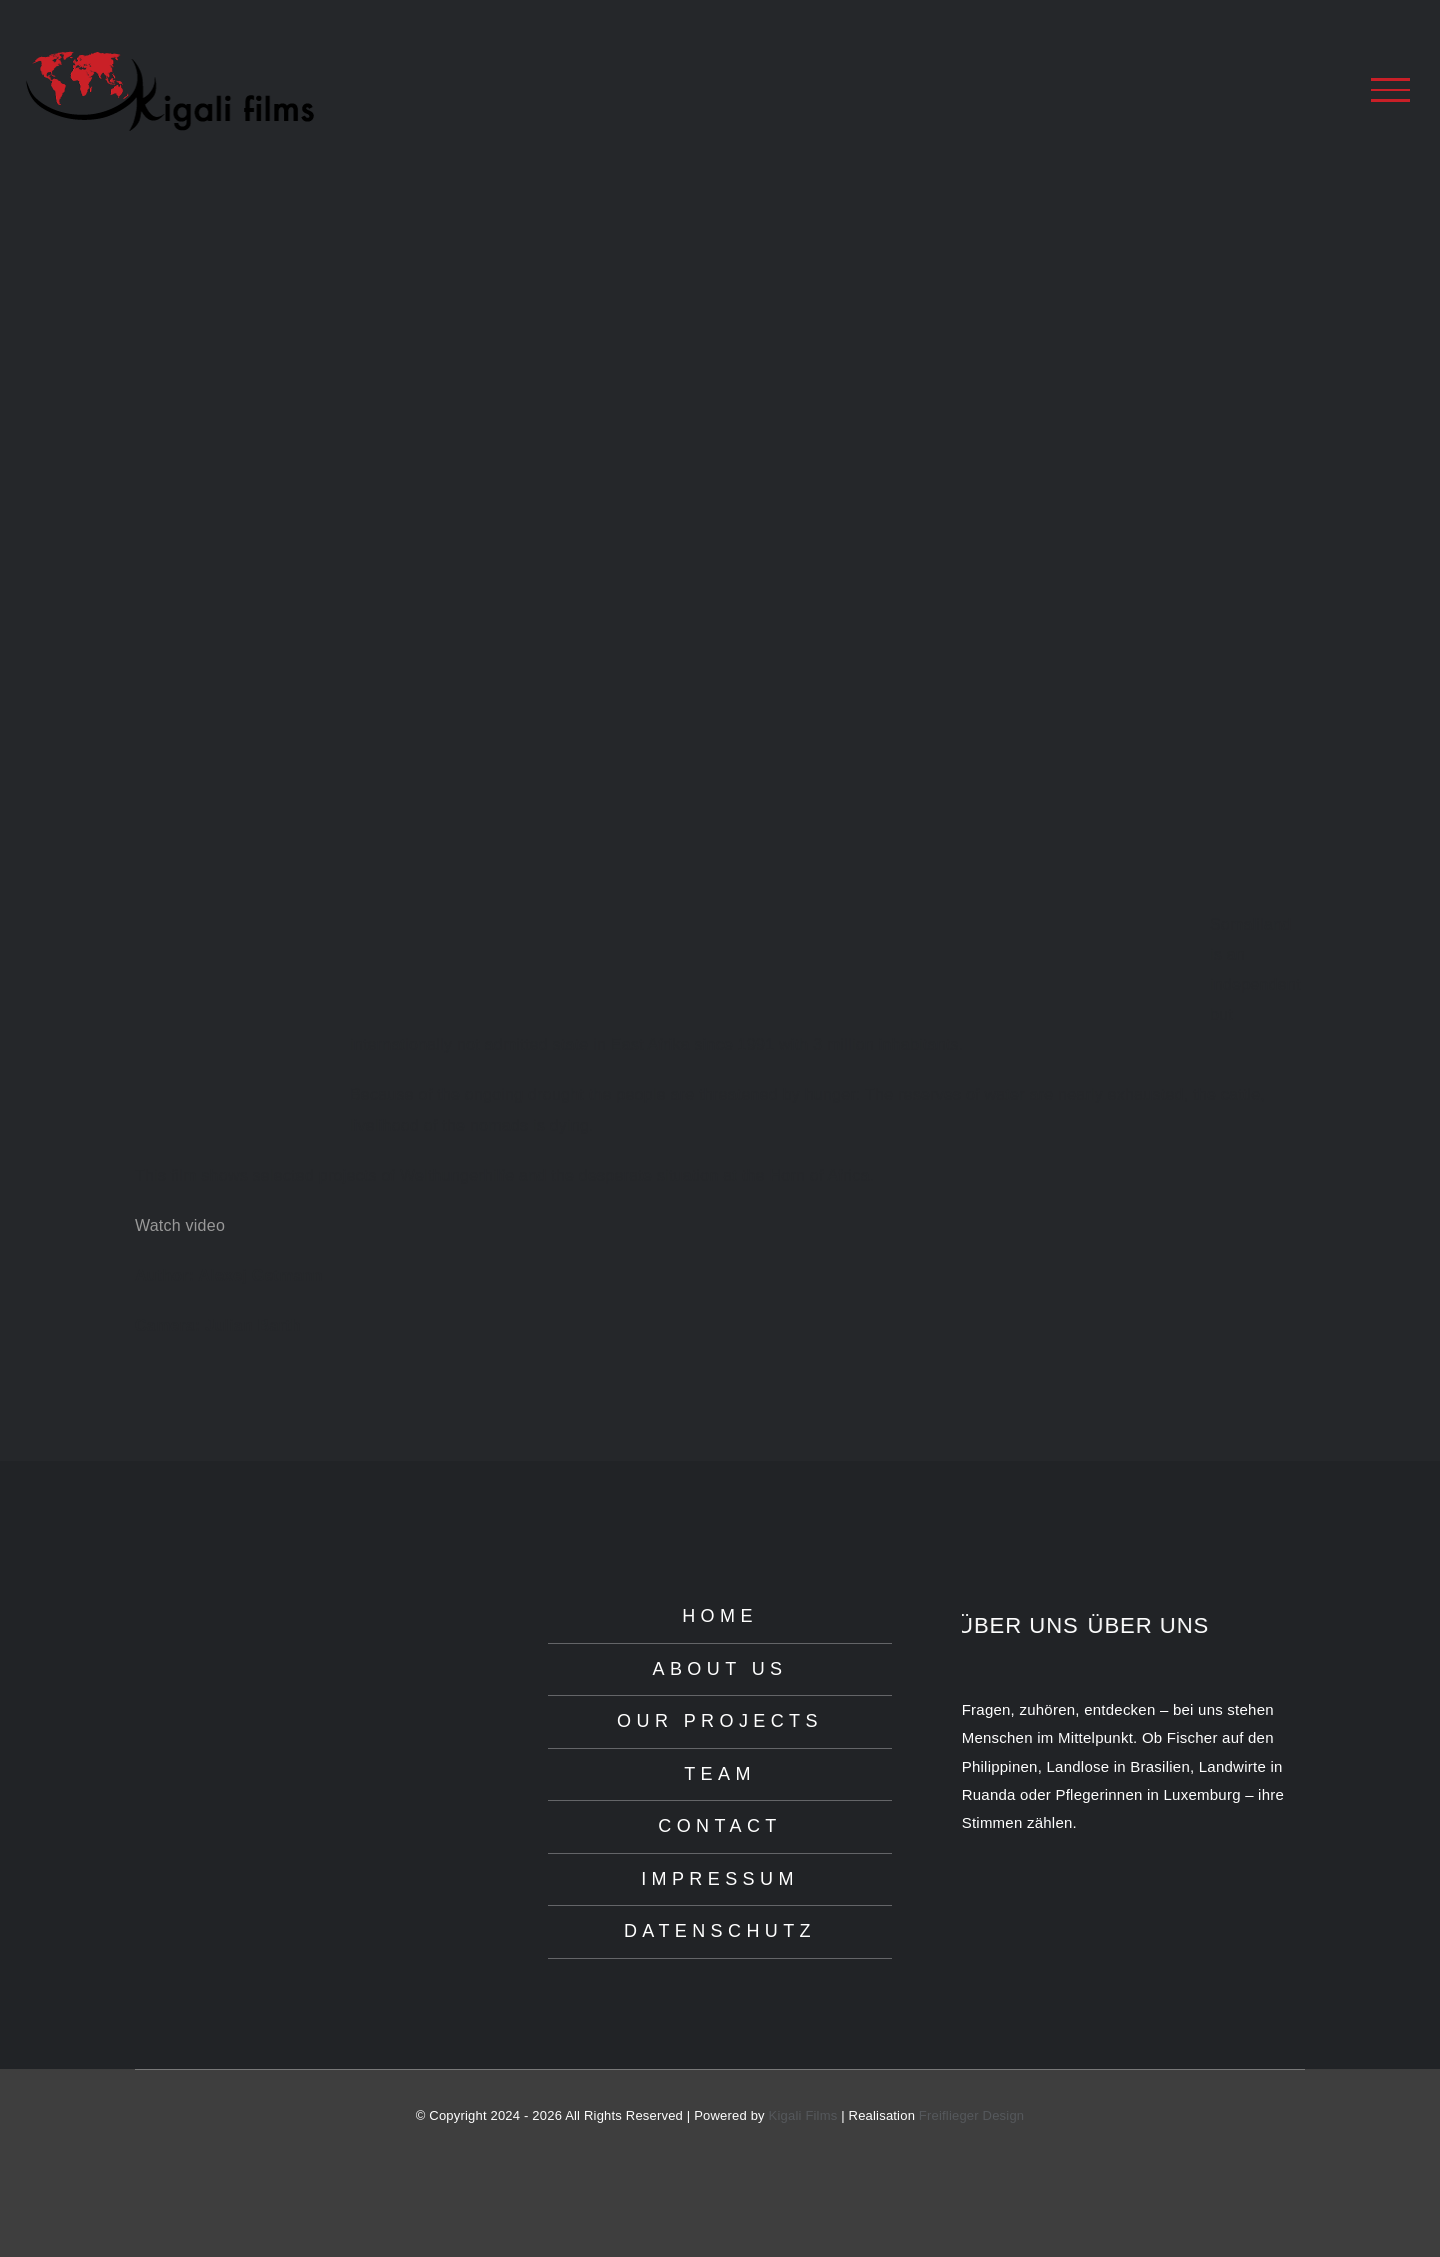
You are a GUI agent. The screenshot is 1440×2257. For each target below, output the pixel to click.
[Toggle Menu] (1390, 89)
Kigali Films (803, 2115)
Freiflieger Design (971, 2115)
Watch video (180, 1225)
